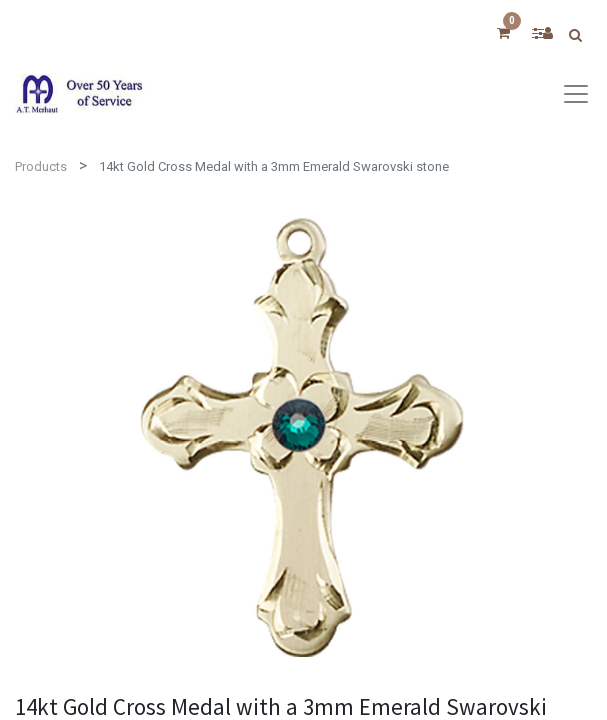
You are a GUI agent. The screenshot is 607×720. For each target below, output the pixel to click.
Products (41, 166)
